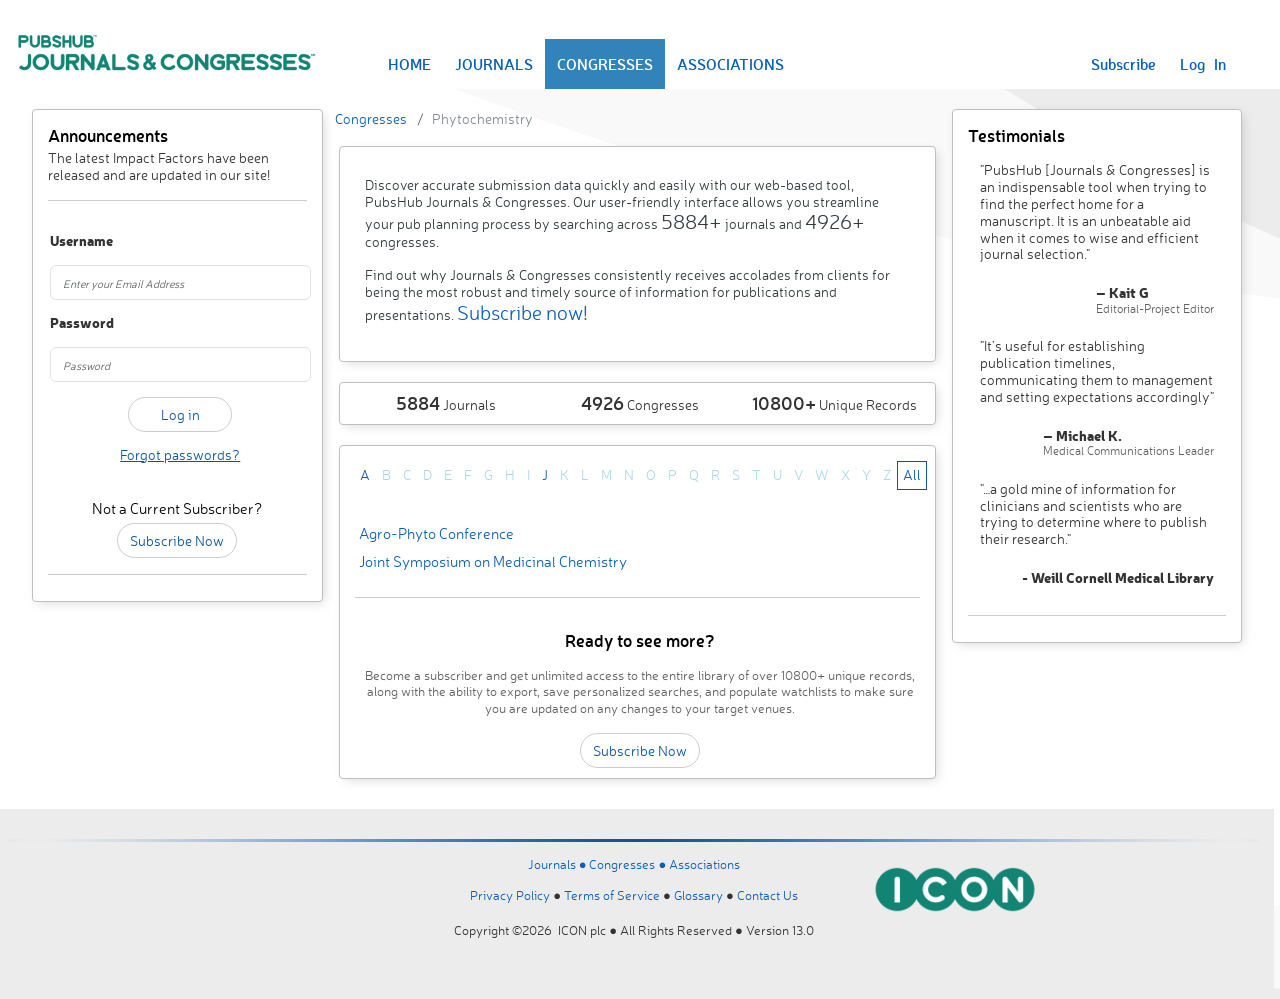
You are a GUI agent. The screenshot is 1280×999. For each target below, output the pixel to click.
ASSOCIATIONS (730, 64)
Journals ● (559, 864)
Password (69, 323)
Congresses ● (629, 864)
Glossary (698, 895)
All (912, 474)
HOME (409, 64)
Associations (704, 864)
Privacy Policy (510, 895)
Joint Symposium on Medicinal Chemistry (493, 561)
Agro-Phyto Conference (436, 533)
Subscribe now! (522, 312)
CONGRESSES (605, 64)
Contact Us (767, 895)
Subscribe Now (177, 540)
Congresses (371, 118)
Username (69, 241)
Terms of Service (612, 895)
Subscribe (1123, 64)
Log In (1203, 64)
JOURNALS (494, 64)
